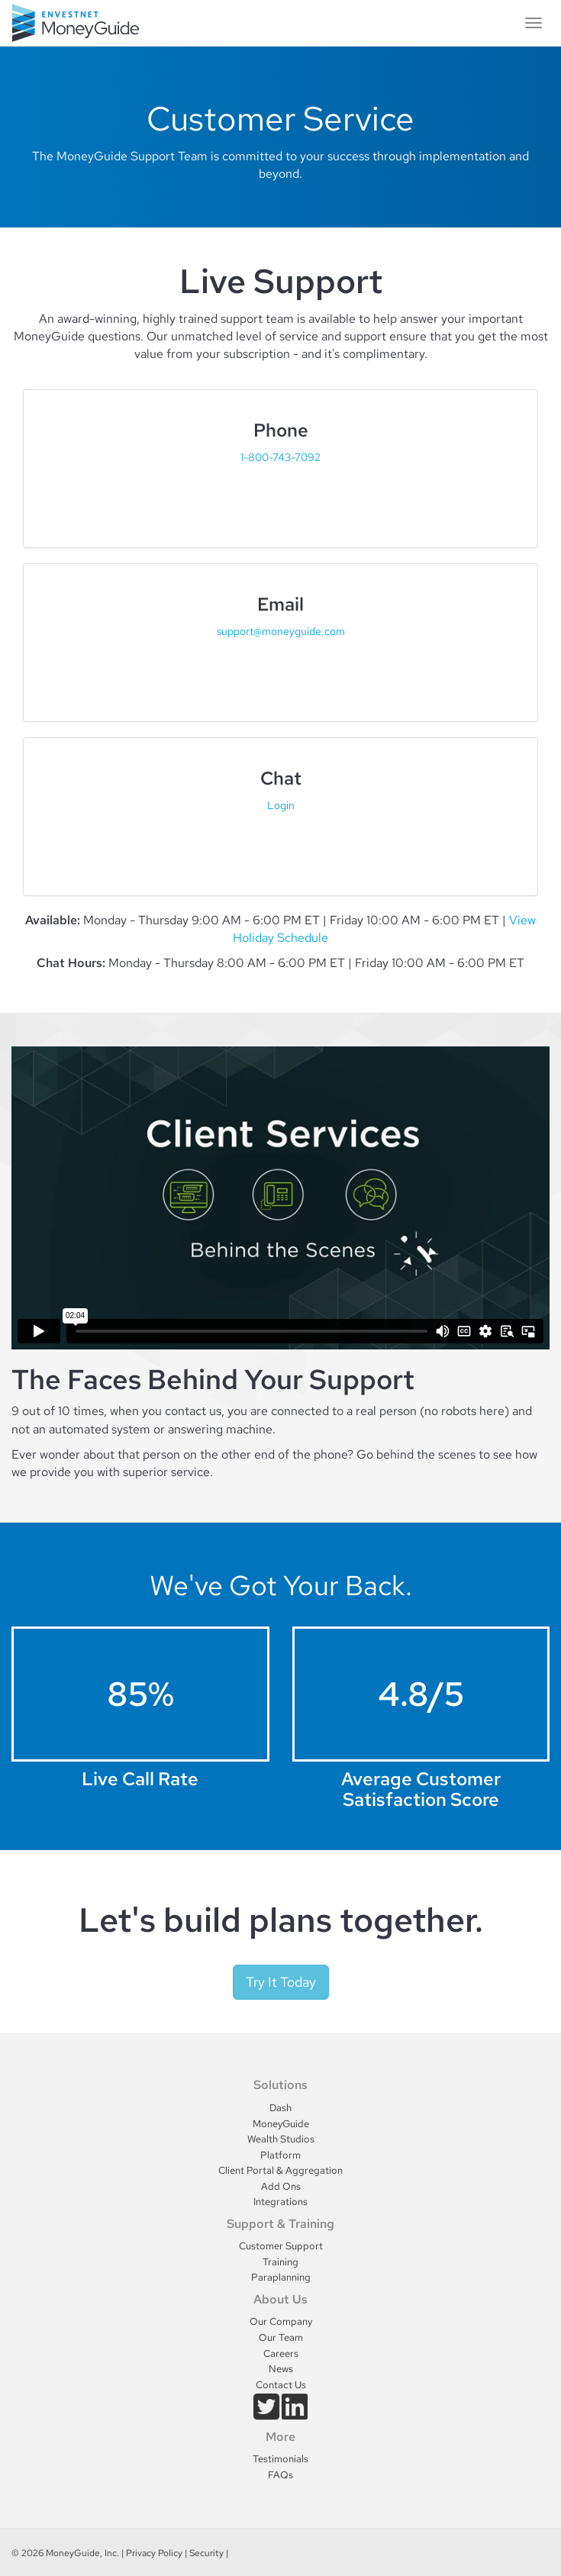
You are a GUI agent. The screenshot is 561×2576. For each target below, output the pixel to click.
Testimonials (280, 2458)
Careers (280, 2353)
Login (281, 805)
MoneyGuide (281, 2123)
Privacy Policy (154, 2553)
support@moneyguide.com (281, 631)
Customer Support (281, 2245)
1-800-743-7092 (280, 457)
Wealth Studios (280, 2139)
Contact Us (281, 2384)
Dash (280, 2107)
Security (206, 2553)
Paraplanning (281, 2277)
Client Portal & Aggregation (280, 2170)
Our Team (281, 2337)
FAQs (280, 2474)
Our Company (281, 2321)
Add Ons (281, 2186)
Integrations (280, 2201)
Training (280, 2261)
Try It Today (281, 1982)
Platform (280, 2155)
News (281, 2368)
